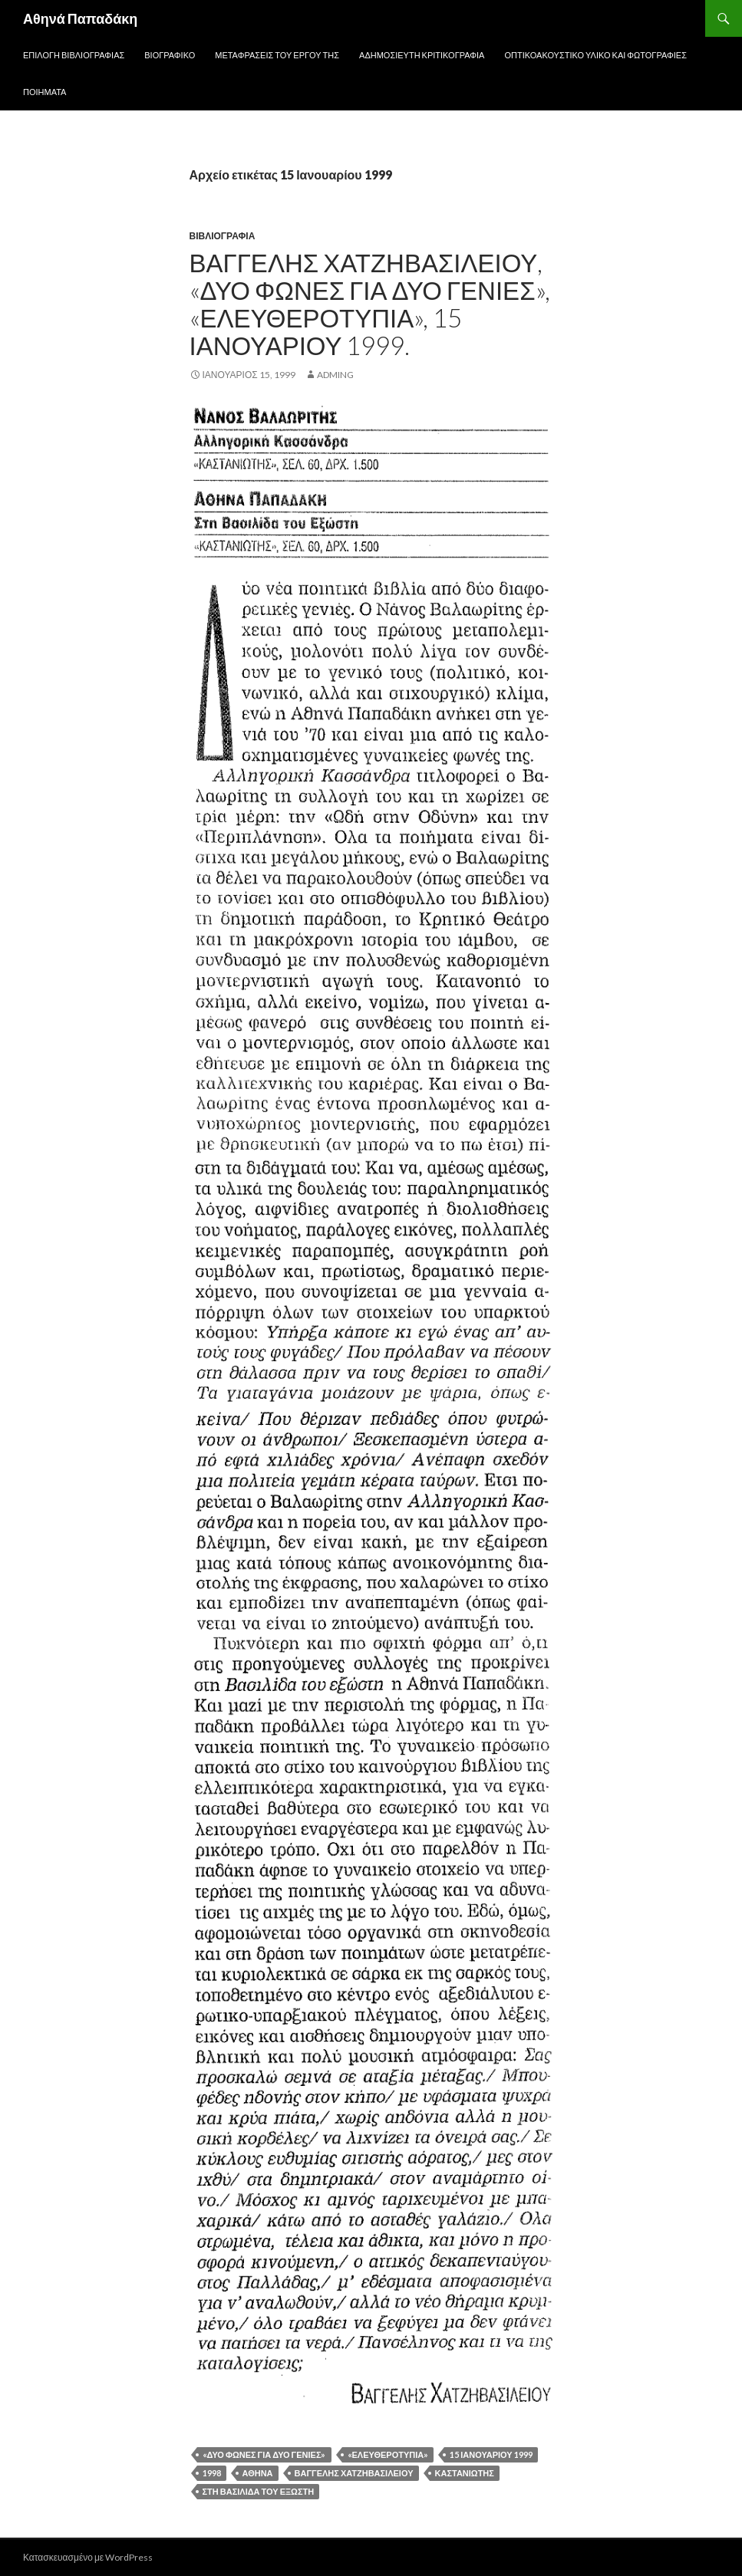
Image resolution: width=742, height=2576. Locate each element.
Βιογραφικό (169, 55)
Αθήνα (257, 2473)
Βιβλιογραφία (223, 236)
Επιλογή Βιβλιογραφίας (73, 55)
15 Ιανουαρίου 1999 (491, 2454)
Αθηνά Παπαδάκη (80, 18)
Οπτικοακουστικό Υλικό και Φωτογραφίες (595, 55)
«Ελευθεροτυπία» (388, 2454)
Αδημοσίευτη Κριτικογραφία (421, 55)
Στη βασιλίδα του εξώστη (259, 2491)
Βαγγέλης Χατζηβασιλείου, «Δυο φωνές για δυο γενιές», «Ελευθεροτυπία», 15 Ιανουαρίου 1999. (370, 303)
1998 (212, 2473)
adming (335, 374)
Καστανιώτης (464, 2473)
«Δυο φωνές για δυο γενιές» (264, 2454)
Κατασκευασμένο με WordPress (88, 2557)
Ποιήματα (44, 92)
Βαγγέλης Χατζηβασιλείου (354, 2473)
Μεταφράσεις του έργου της (277, 55)
